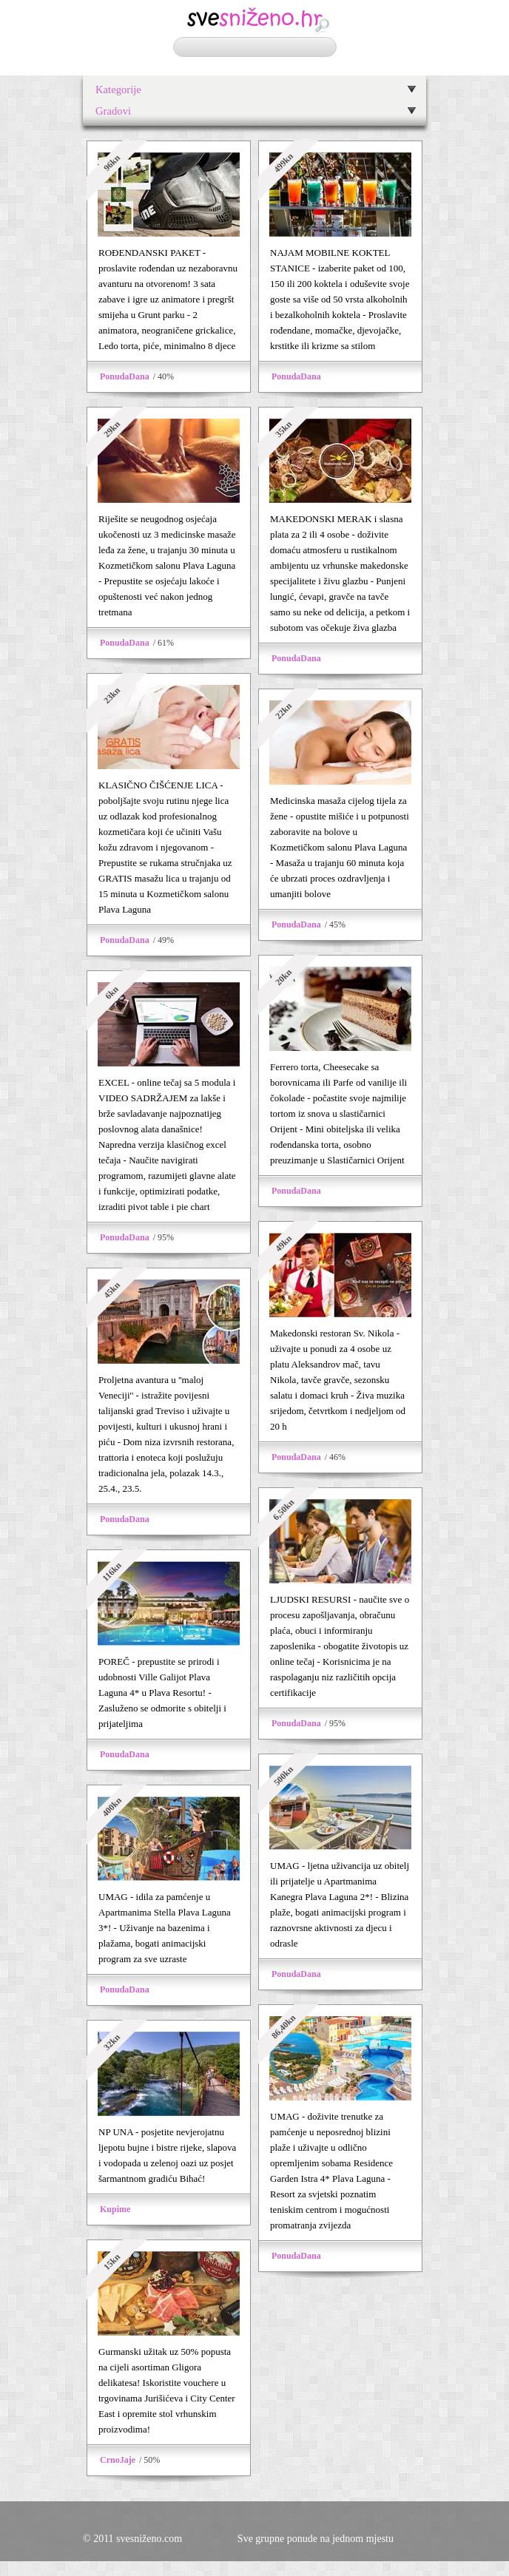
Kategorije (118, 89)
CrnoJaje (117, 2460)
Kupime (115, 2209)
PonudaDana (124, 376)
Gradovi (113, 111)
